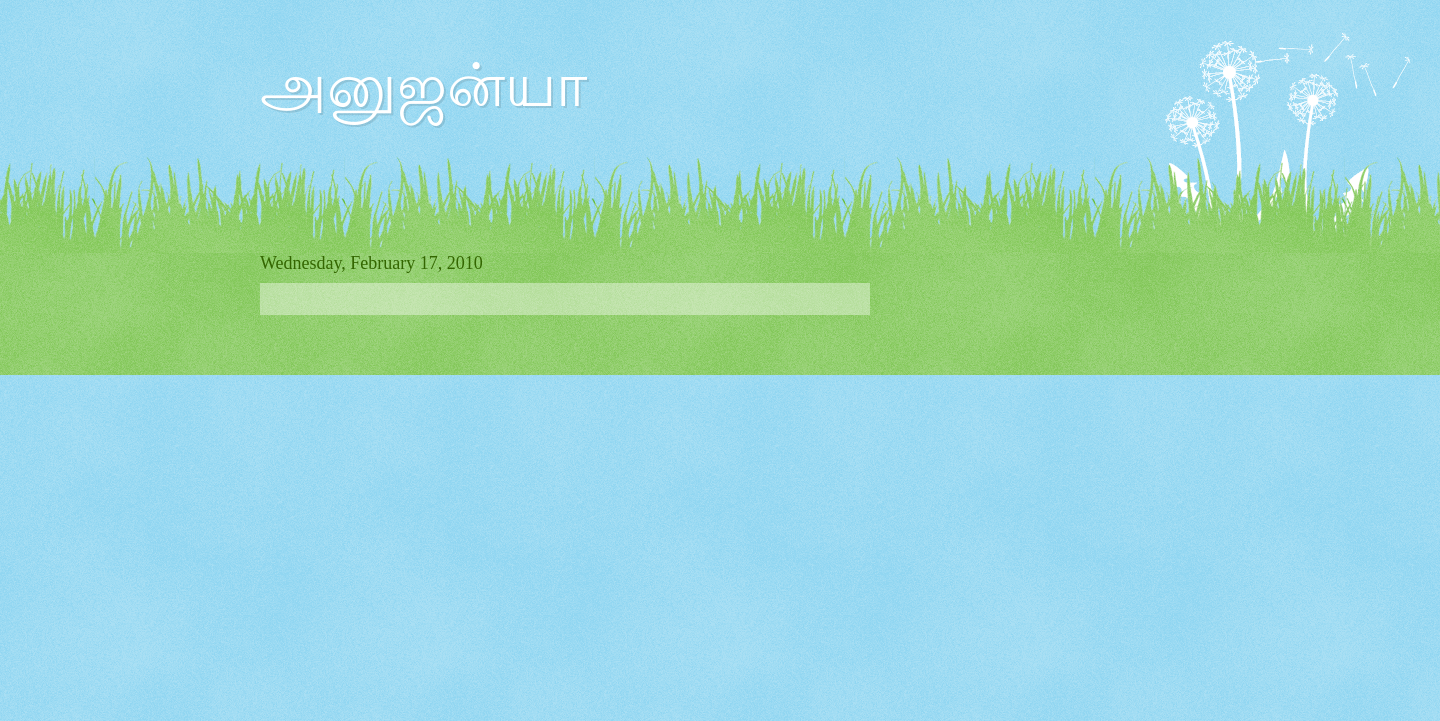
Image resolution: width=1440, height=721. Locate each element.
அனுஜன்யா (423, 86)
